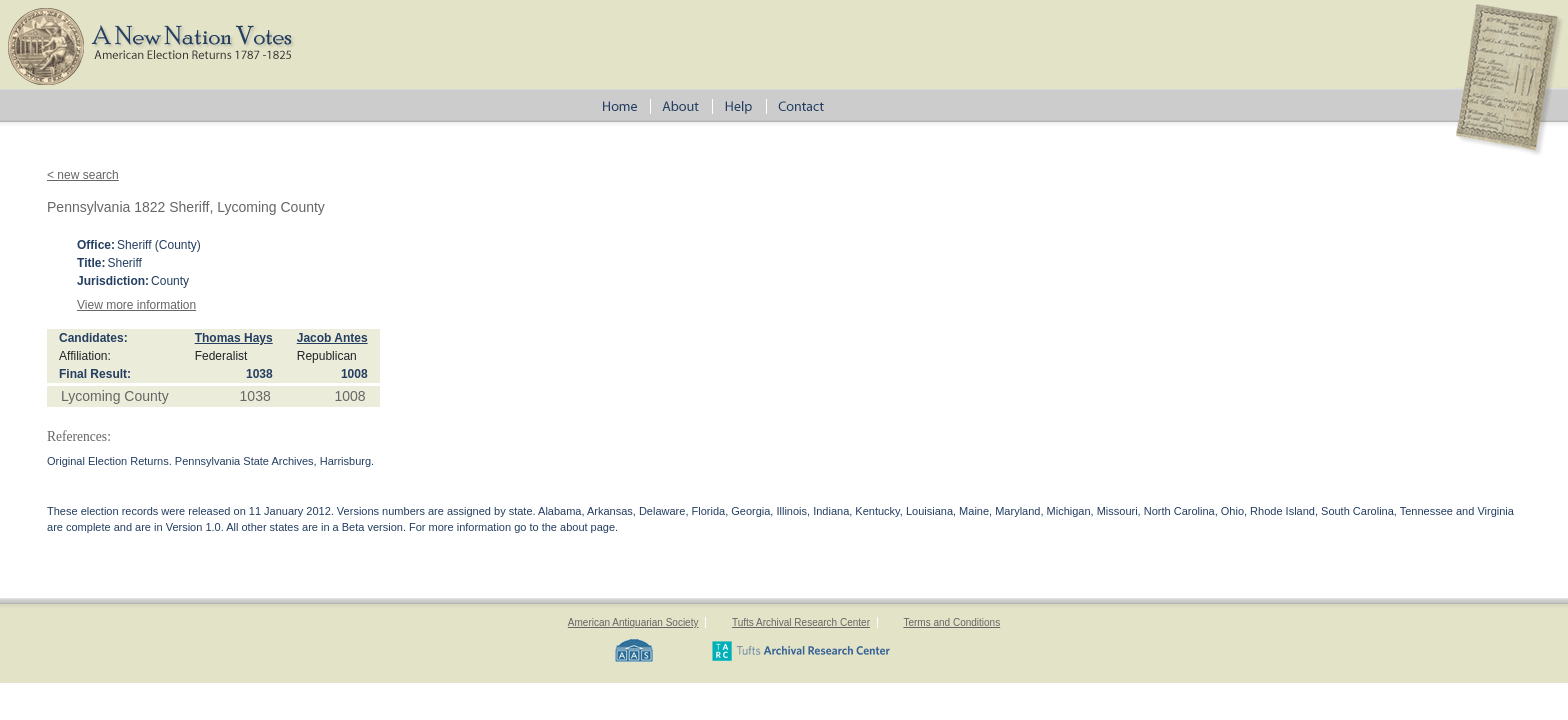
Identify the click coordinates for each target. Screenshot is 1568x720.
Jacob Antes (332, 338)
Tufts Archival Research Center (801, 622)
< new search (83, 175)
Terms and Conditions (951, 622)
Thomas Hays (234, 338)
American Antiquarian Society (633, 622)
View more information (136, 305)
